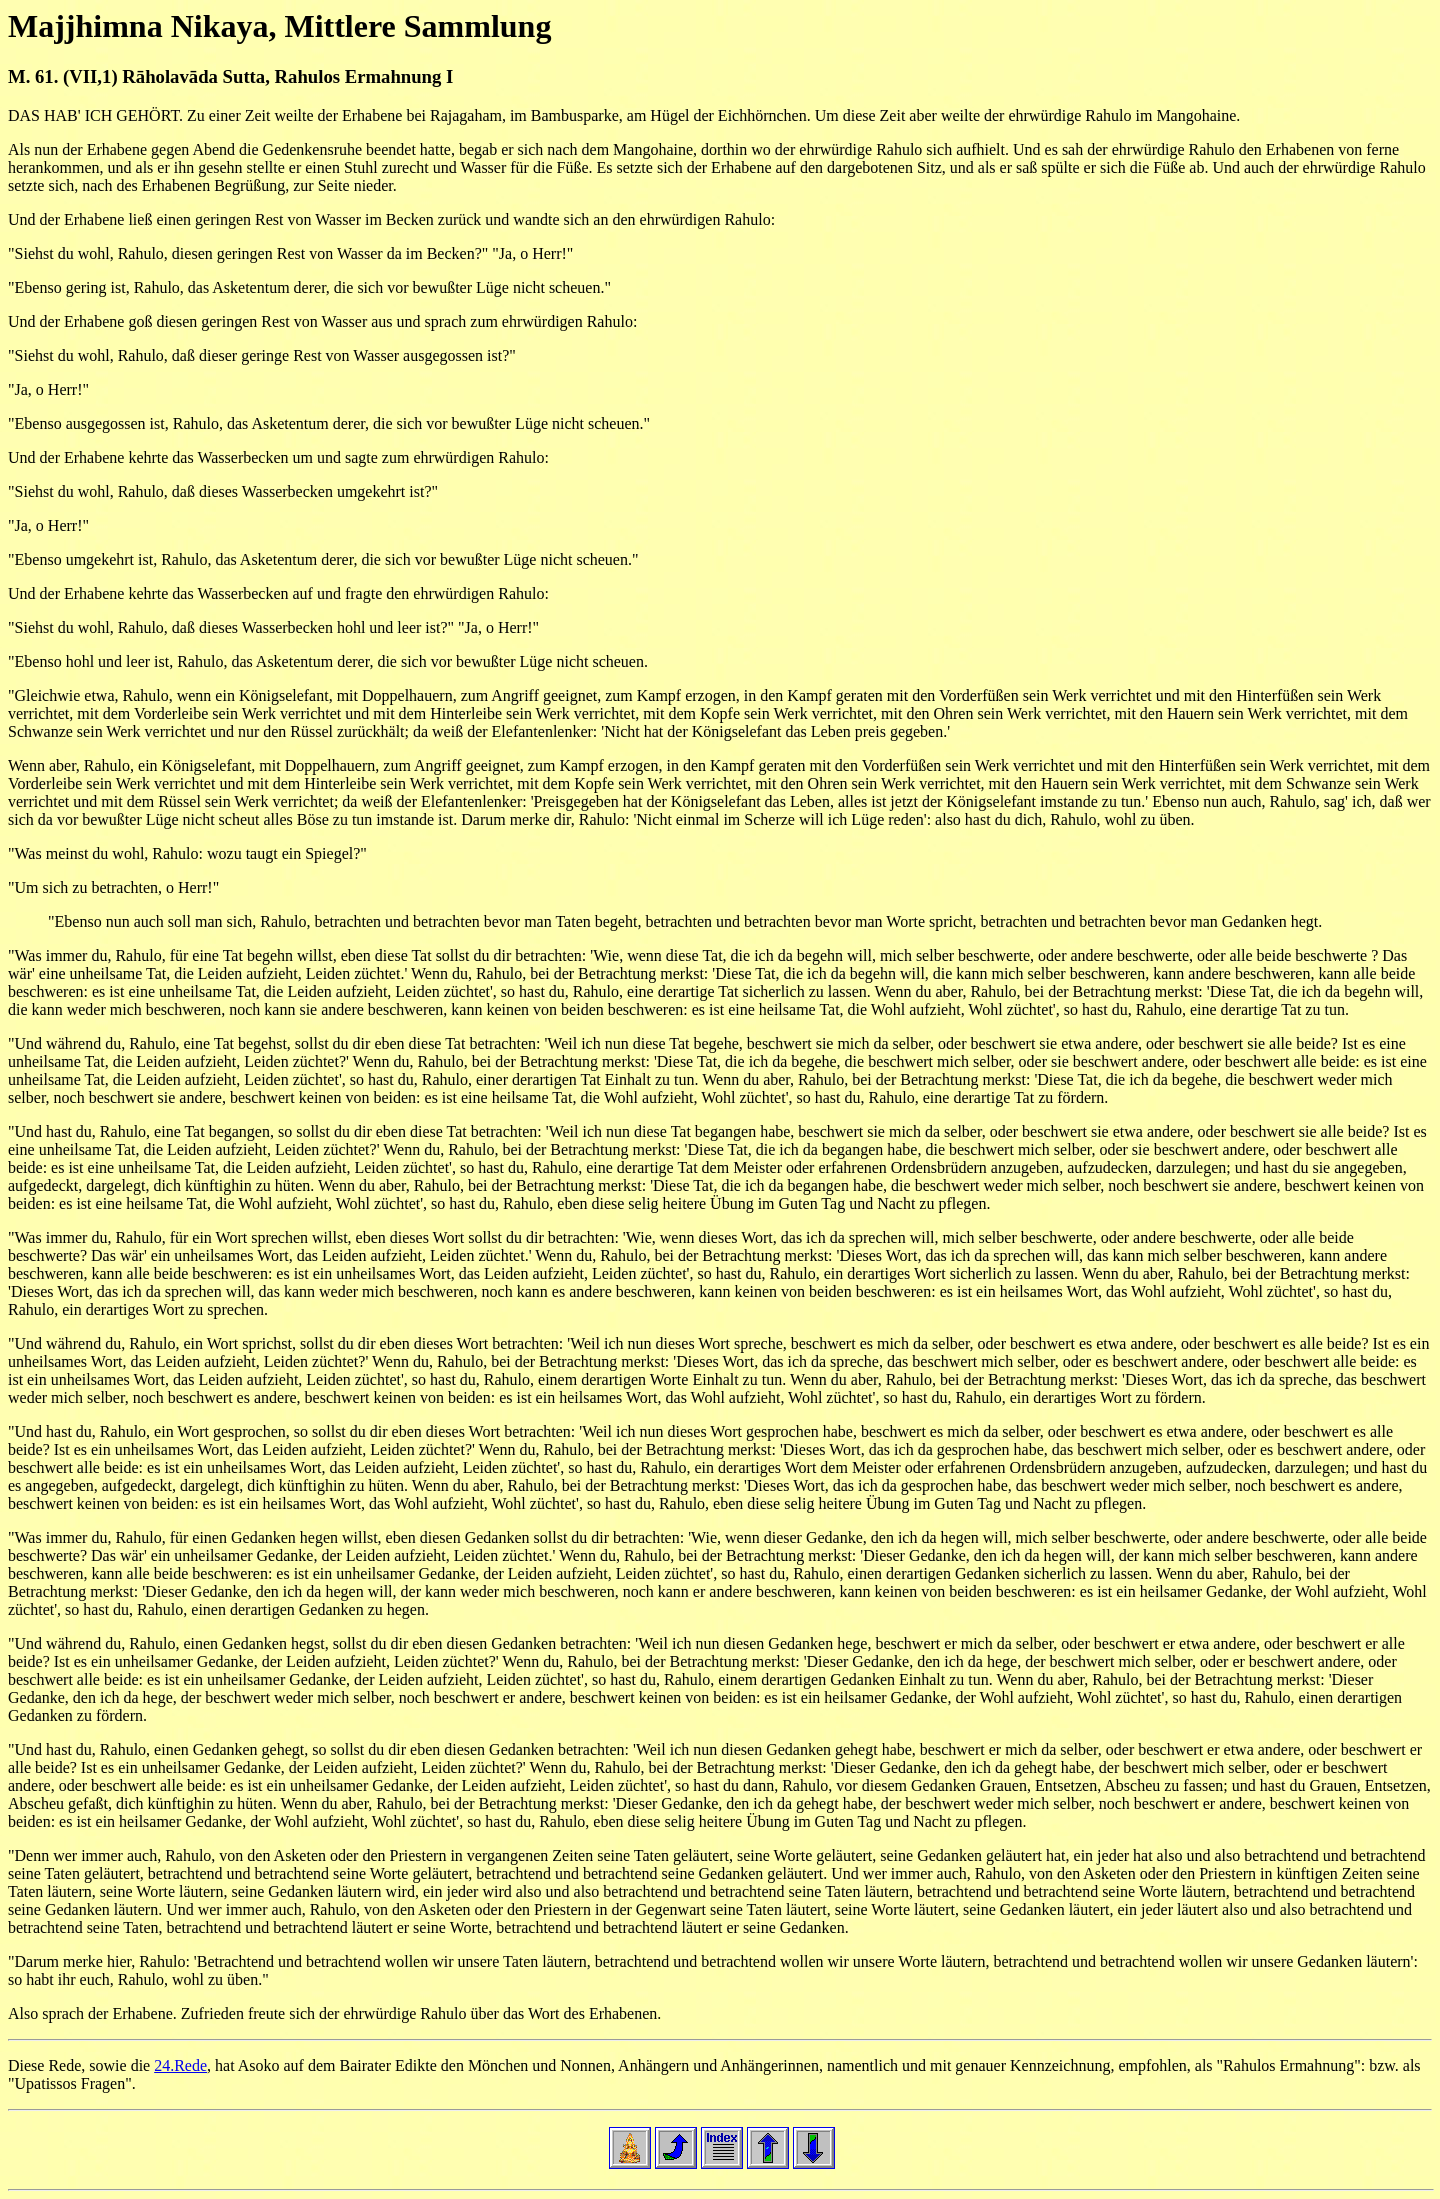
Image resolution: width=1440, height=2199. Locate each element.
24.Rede (180, 2065)
